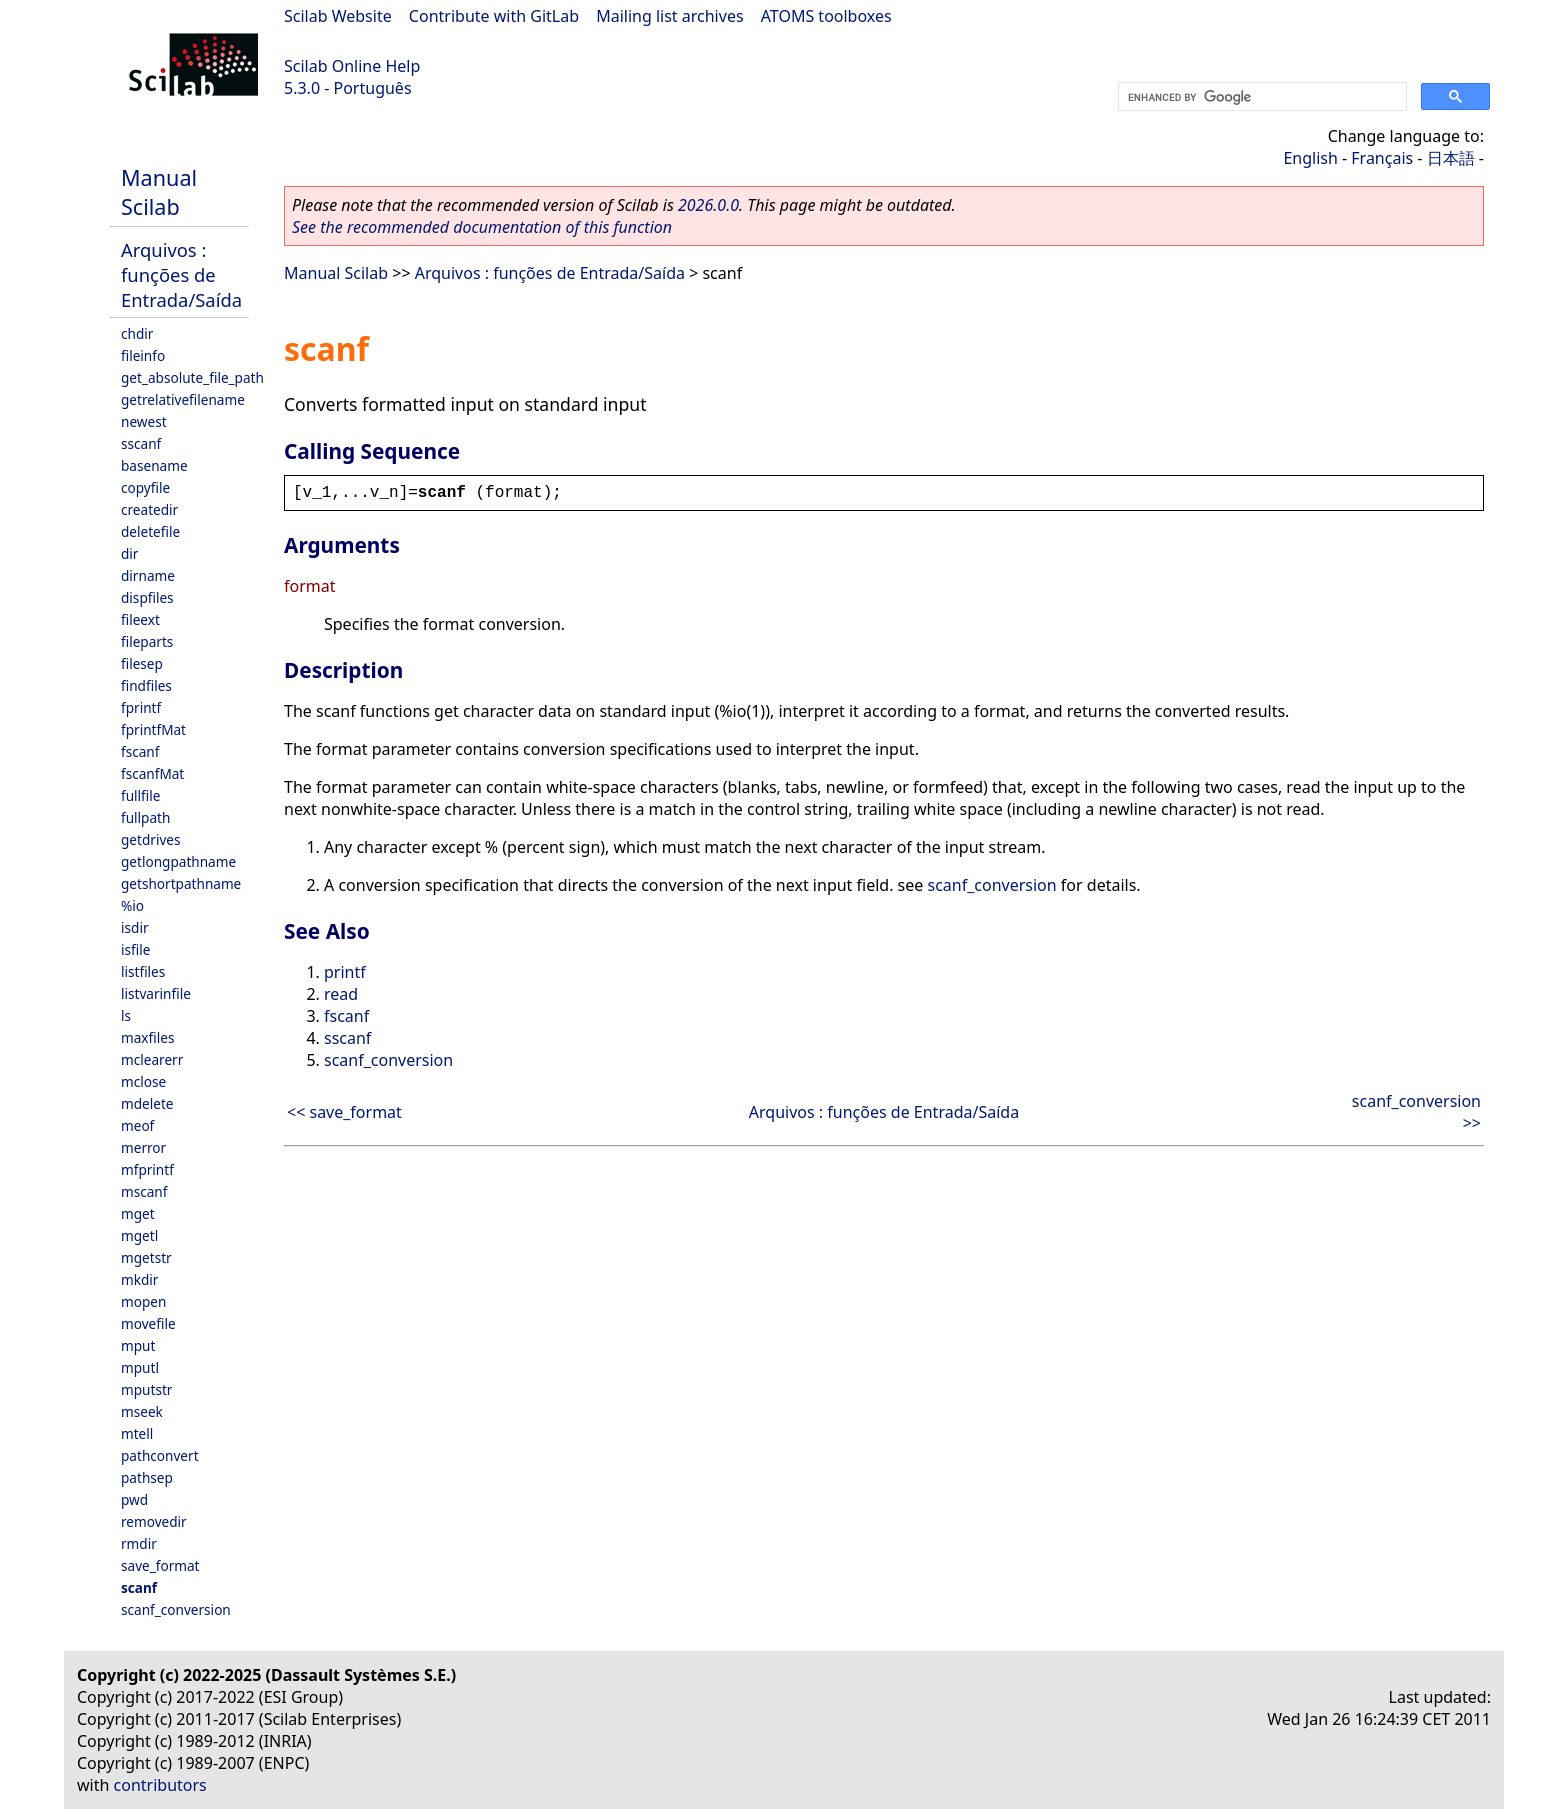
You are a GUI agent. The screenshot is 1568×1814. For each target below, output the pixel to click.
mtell (137, 1433)
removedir (154, 1521)
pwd (134, 1499)
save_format (160, 1565)
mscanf (144, 1191)
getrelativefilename (183, 399)
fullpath (145, 817)
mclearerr (152, 1059)
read (341, 994)
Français (1382, 158)
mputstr (146, 1389)
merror (143, 1147)
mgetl (139, 1235)
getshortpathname (181, 883)
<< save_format (344, 1112)
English (1310, 158)
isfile (135, 949)
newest (144, 421)
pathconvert (160, 1455)
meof (137, 1125)
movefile (148, 1323)
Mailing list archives (669, 16)
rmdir (139, 1543)
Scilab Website (338, 16)
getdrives (151, 839)
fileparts (147, 641)
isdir (135, 927)
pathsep (147, 1477)
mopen (143, 1301)
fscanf (140, 751)
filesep (142, 663)
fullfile (140, 795)
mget (138, 1213)
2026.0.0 (708, 205)
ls (126, 1015)
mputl (140, 1367)
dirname (148, 575)
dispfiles (147, 597)
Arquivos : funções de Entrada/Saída (181, 274)
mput (138, 1345)
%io (132, 905)
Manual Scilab (159, 192)
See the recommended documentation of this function (482, 227)
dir (129, 553)
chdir (137, 333)
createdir (149, 509)
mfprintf (147, 1169)
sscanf (141, 443)
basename (154, 465)
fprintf (141, 707)
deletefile (150, 531)
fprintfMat (153, 729)
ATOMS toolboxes (826, 16)
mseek (142, 1411)
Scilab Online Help (352, 66)
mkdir (139, 1279)
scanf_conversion (176, 1609)
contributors (160, 1785)
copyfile (145, 487)
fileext (140, 619)
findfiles (146, 685)
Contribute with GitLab (494, 16)
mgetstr (146, 1257)
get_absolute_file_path (192, 377)
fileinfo (143, 355)
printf (345, 972)
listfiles (143, 971)
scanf (139, 1587)
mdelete (147, 1103)
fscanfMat (152, 773)
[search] (1260, 97)
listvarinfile (156, 993)
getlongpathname (178, 861)
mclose (143, 1081)
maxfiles (147, 1037)
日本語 (1451, 158)
